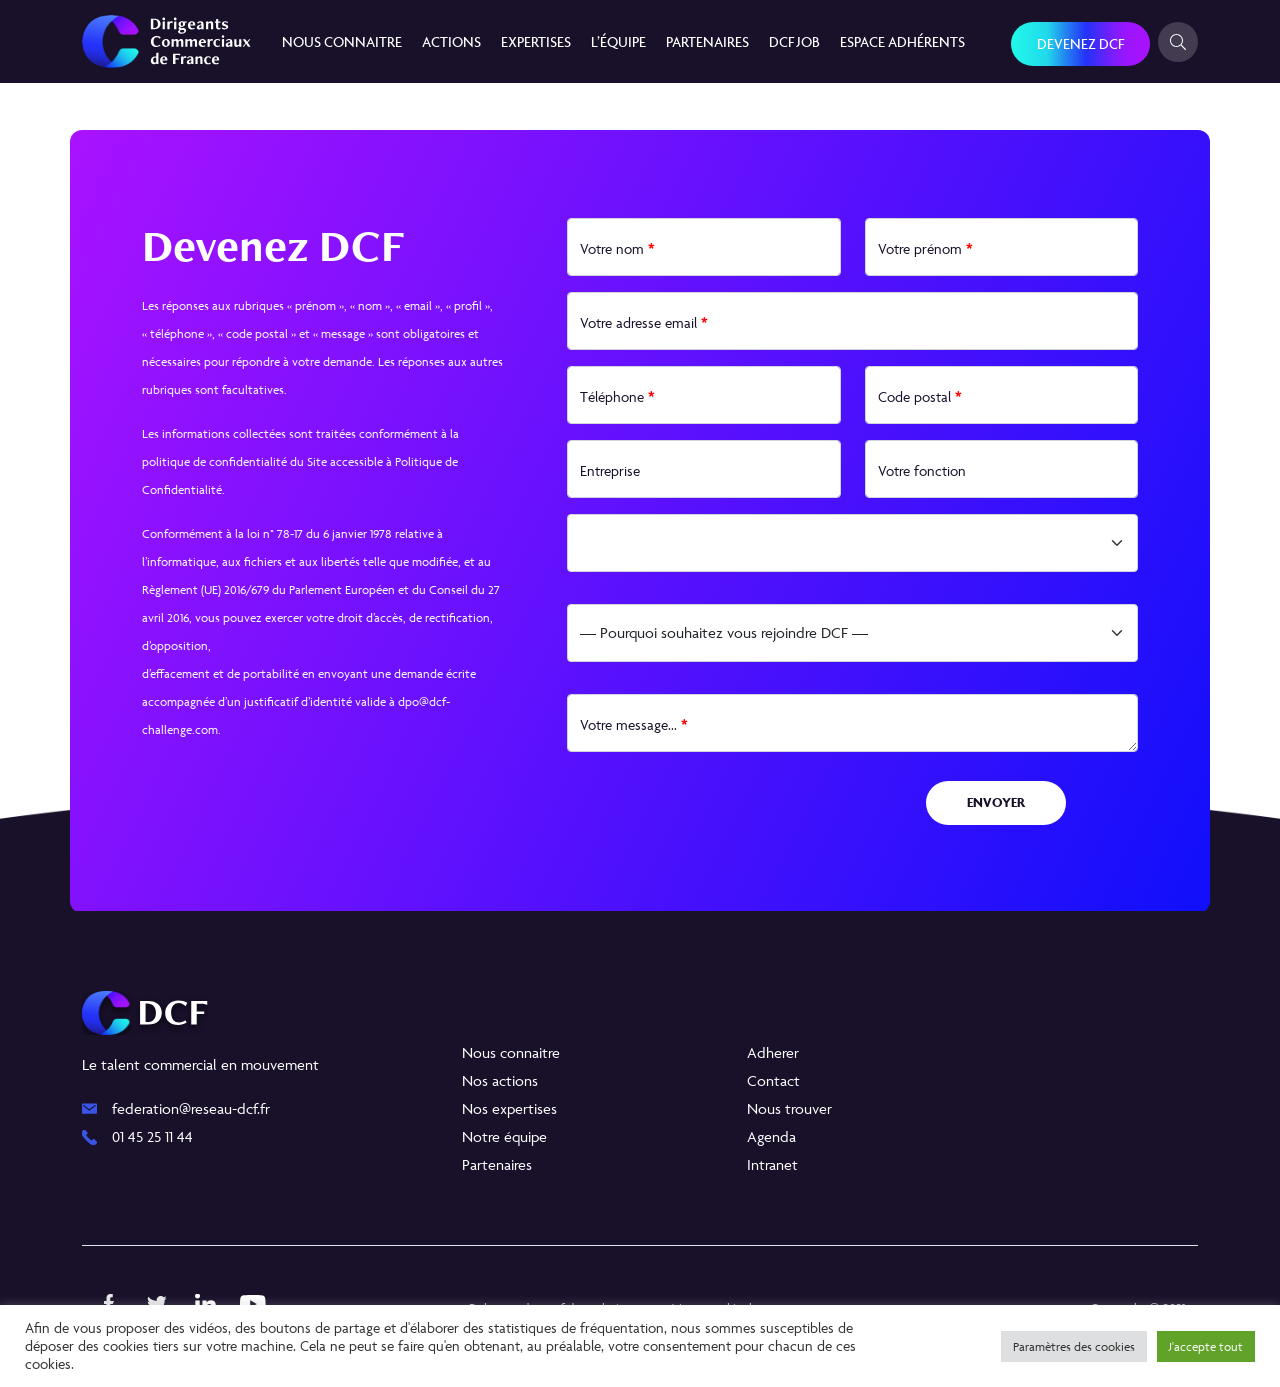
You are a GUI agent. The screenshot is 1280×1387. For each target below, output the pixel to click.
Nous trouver (789, 1108)
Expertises (536, 41)
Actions (451, 41)
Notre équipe (504, 1136)
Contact (773, 1080)
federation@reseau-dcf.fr (191, 1108)
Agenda (771, 1136)
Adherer (773, 1052)
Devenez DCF (1080, 43)
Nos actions (500, 1080)
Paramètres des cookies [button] (1074, 1346)
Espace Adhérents (902, 41)
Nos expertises (509, 1108)
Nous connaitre (342, 41)
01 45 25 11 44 (152, 1136)
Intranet (772, 1164)
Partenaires (707, 41)
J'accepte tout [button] (1206, 1346)
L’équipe (618, 41)
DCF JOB (794, 41)
